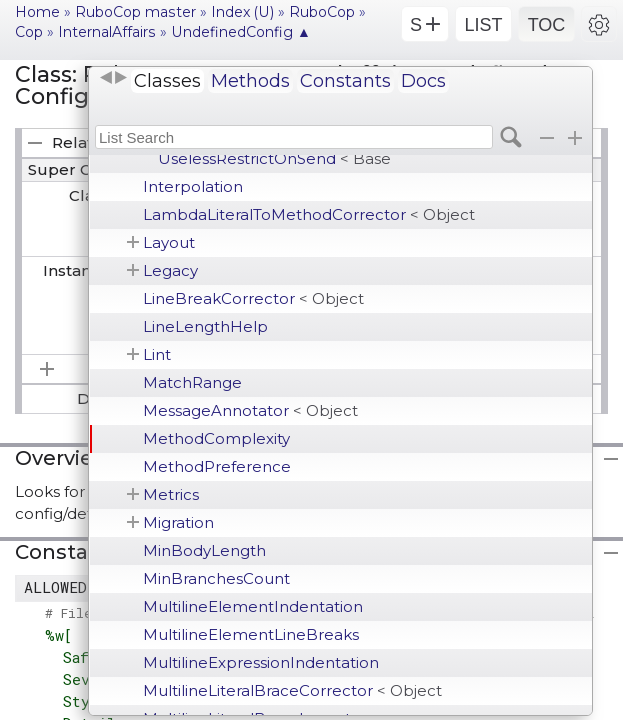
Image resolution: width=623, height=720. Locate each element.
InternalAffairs (107, 32)
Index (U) (242, 12)
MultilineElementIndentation (253, 606)
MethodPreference (217, 466)
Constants (345, 81)
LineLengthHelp (205, 326)
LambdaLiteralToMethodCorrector (309, 214)
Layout (169, 242)
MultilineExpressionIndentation (261, 662)
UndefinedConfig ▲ (241, 32)
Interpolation (193, 186)
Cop (29, 32)
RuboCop (322, 12)
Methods (250, 81)
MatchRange (192, 382)
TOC (547, 25)
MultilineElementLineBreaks (251, 634)
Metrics (171, 494)
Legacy (170, 270)
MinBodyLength (204, 550)
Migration (178, 522)
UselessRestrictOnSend (274, 158)
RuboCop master (135, 12)
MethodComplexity (216, 438)
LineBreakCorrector (253, 298)
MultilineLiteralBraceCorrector (292, 690)
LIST (483, 25)
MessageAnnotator (250, 410)
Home (37, 12)
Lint (157, 354)
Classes (167, 81)
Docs (423, 81)
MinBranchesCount (216, 578)
